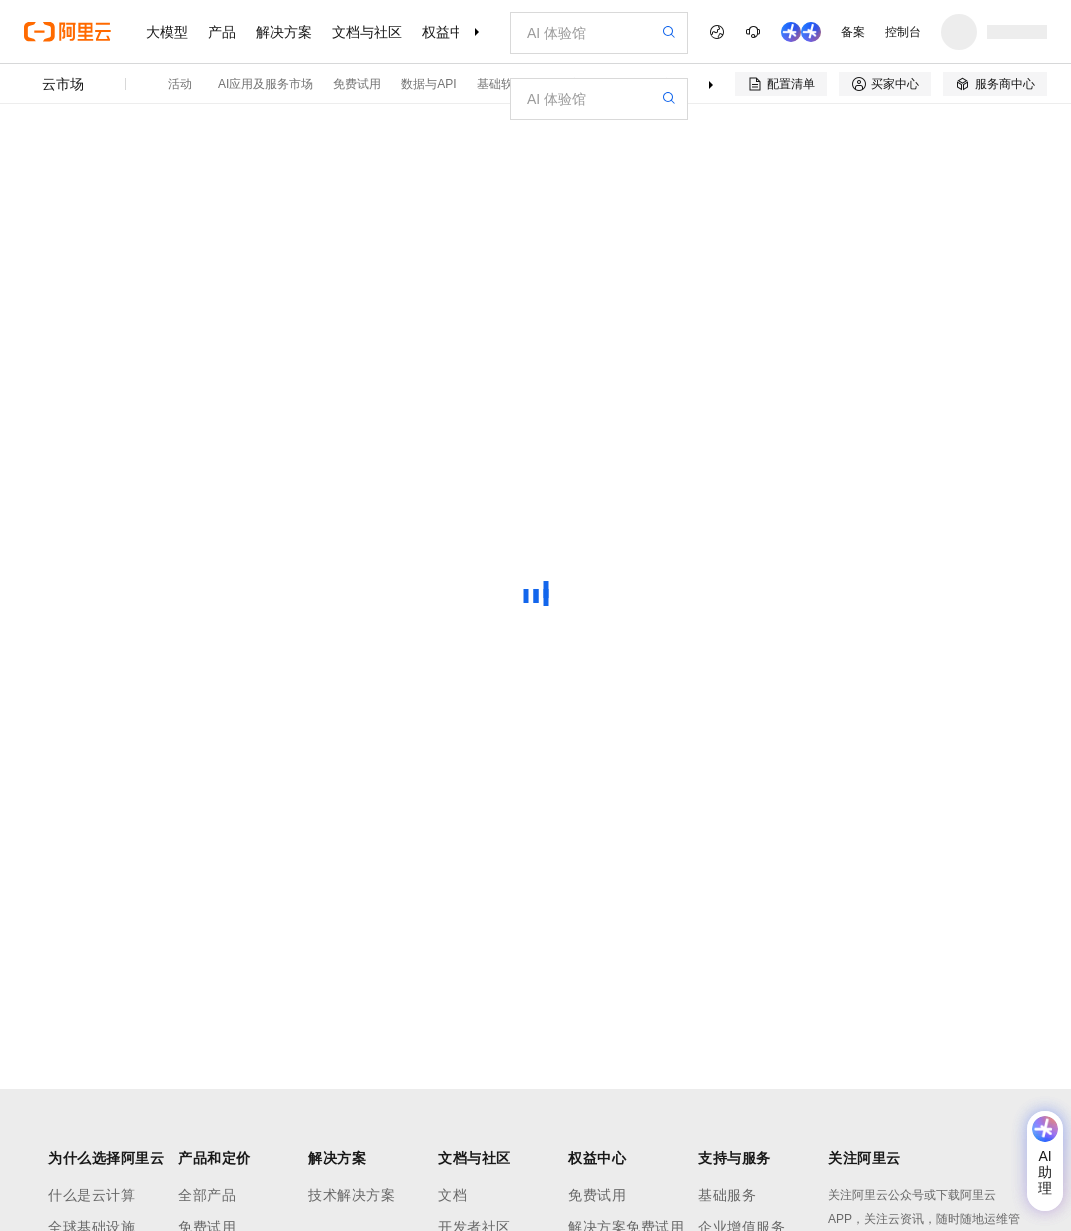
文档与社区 (367, 32)
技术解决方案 (351, 1195)
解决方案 (284, 32)
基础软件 (501, 84)
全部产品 (207, 1195)
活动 (180, 84)
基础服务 (727, 1195)
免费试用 (357, 84)
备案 (853, 32)
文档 (452, 1195)
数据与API (428, 84)
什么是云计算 (91, 1195)
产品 (222, 32)
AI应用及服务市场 (265, 84)
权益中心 (450, 32)
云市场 (63, 84)
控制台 (903, 32)
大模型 (167, 32)
